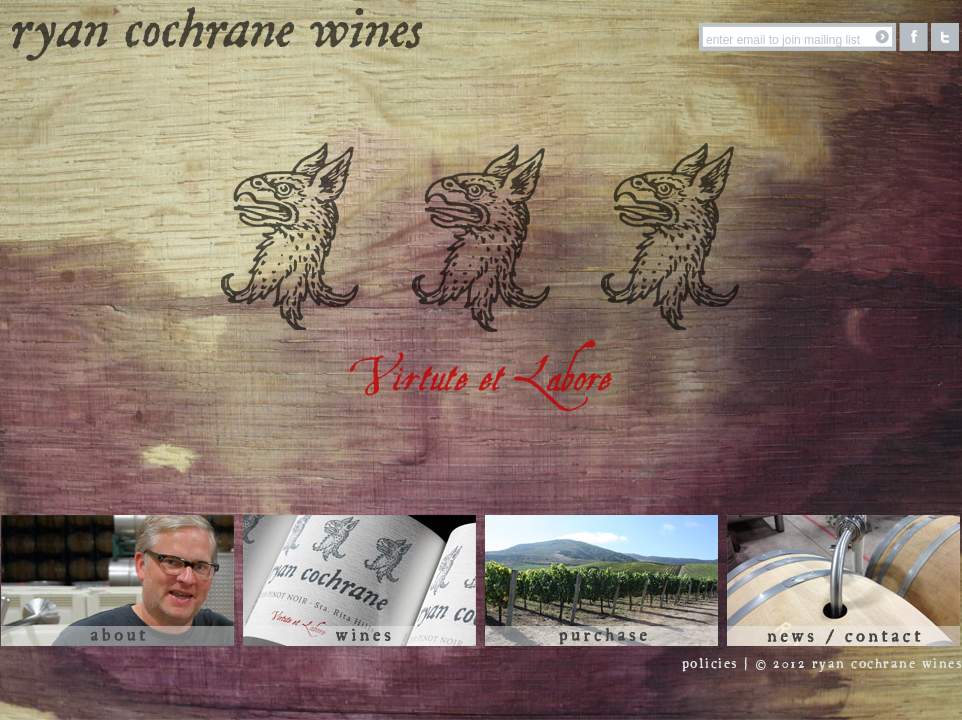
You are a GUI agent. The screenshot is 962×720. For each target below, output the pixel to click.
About (117, 580)
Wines (359, 580)
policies (710, 664)
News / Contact (843, 580)
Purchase (601, 580)
